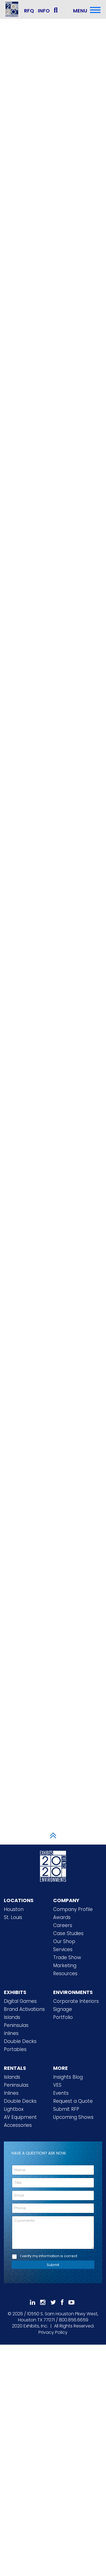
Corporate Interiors (76, 2001)
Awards (62, 1917)
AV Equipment (20, 2117)
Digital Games (20, 2001)
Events (61, 2093)
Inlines (11, 2033)
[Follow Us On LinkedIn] (32, 2302)
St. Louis (13, 1917)
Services (63, 1949)
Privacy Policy (53, 2332)
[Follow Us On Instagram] (42, 2302)
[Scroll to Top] (53, 1835)
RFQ (29, 10)
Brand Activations (24, 2009)
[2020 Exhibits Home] (53, 1865)
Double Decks (20, 2041)
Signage (62, 2009)
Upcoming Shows (73, 2117)
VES (57, 2085)
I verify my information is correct (48, 2256)
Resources (65, 1973)
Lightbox (14, 2109)
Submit (53, 2264)
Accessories (18, 2125)
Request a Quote (73, 2101)
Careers (62, 1925)
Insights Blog (68, 2077)
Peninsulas (16, 2025)
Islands (12, 2017)
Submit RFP (66, 2109)
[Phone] (53, 2208)
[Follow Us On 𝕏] (53, 2302)
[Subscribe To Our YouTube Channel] (71, 2302)
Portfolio (63, 2017)
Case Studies (68, 1933)
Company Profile (73, 1909)
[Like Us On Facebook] (62, 2302)
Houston (14, 1909)
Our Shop (64, 1941)
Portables (15, 2049)
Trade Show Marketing (67, 1961)
